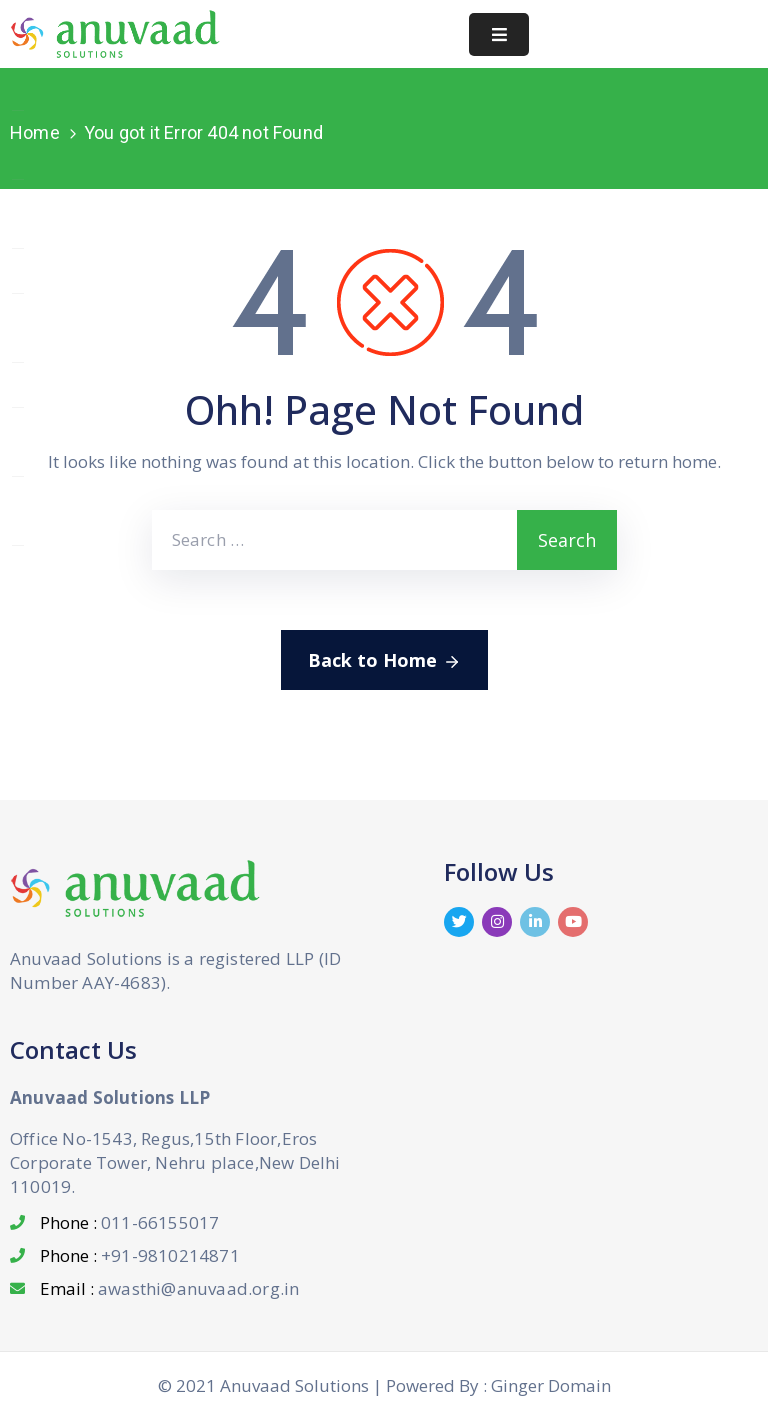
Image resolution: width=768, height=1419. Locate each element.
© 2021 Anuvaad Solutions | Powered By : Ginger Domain (384, 1385)
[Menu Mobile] (499, 34)
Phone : (129, 1222)
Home (35, 132)
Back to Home (384, 661)
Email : (169, 1288)
